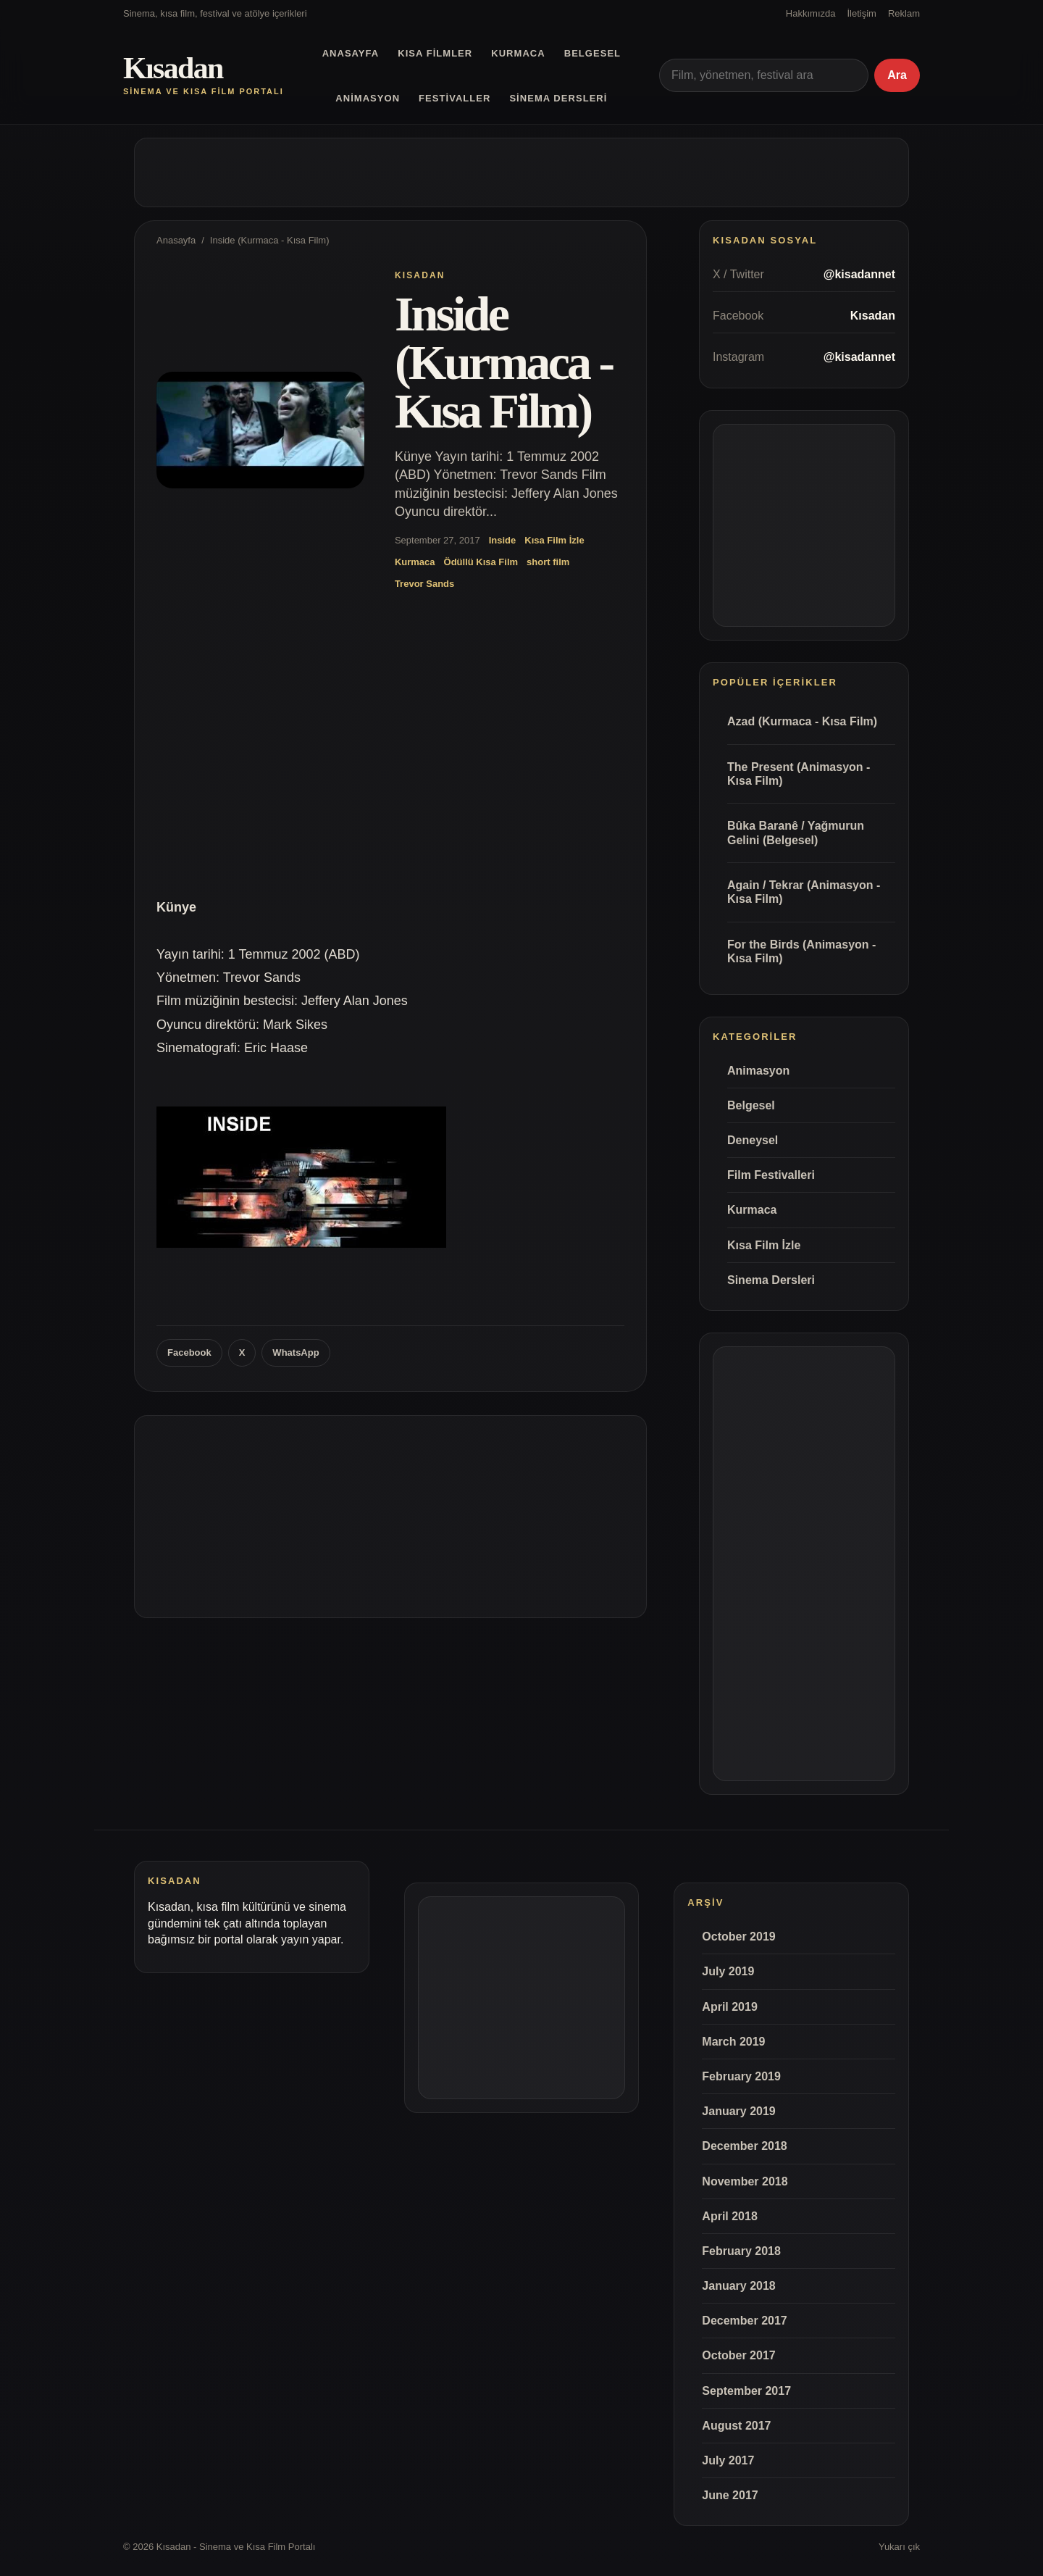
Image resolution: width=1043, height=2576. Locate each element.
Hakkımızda (811, 13)
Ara (897, 75)
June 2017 (730, 2495)
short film (548, 562)
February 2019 (741, 2076)
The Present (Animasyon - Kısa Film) (798, 774)
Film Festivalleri (771, 1175)
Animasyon (367, 98)
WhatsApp (295, 1352)
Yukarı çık (899, 2546)
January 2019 (738, 2111)
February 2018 (741, 2251)
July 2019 (728, 1971)
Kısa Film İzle (554, 540)
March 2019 (733, 2041)
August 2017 (736, 2425)
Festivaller (454, 98)
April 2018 (729, 2216)
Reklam (904, 13)
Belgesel (592, 53)
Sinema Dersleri (558, 98)
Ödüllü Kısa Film (481, 562)
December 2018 (744, 2146)
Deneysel (752, 1140)
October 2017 (738, 2355)
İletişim (861, 13)
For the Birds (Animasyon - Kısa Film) (801, 951)
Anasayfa (351, 53)
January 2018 (738, 2286)
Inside (502, 540)
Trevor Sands (424, 583)
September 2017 (746, 2391)
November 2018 (744, 2181)
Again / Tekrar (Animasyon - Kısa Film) (803, 892)
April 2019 (729, 2007)
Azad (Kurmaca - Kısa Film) (802, 721)
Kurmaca (518, 53)
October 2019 (738, 1936)
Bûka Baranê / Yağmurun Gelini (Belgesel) (795, 833)
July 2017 (728, 2460)
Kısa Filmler (435, 53)
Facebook (189, 1352)
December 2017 (744, 2320)
